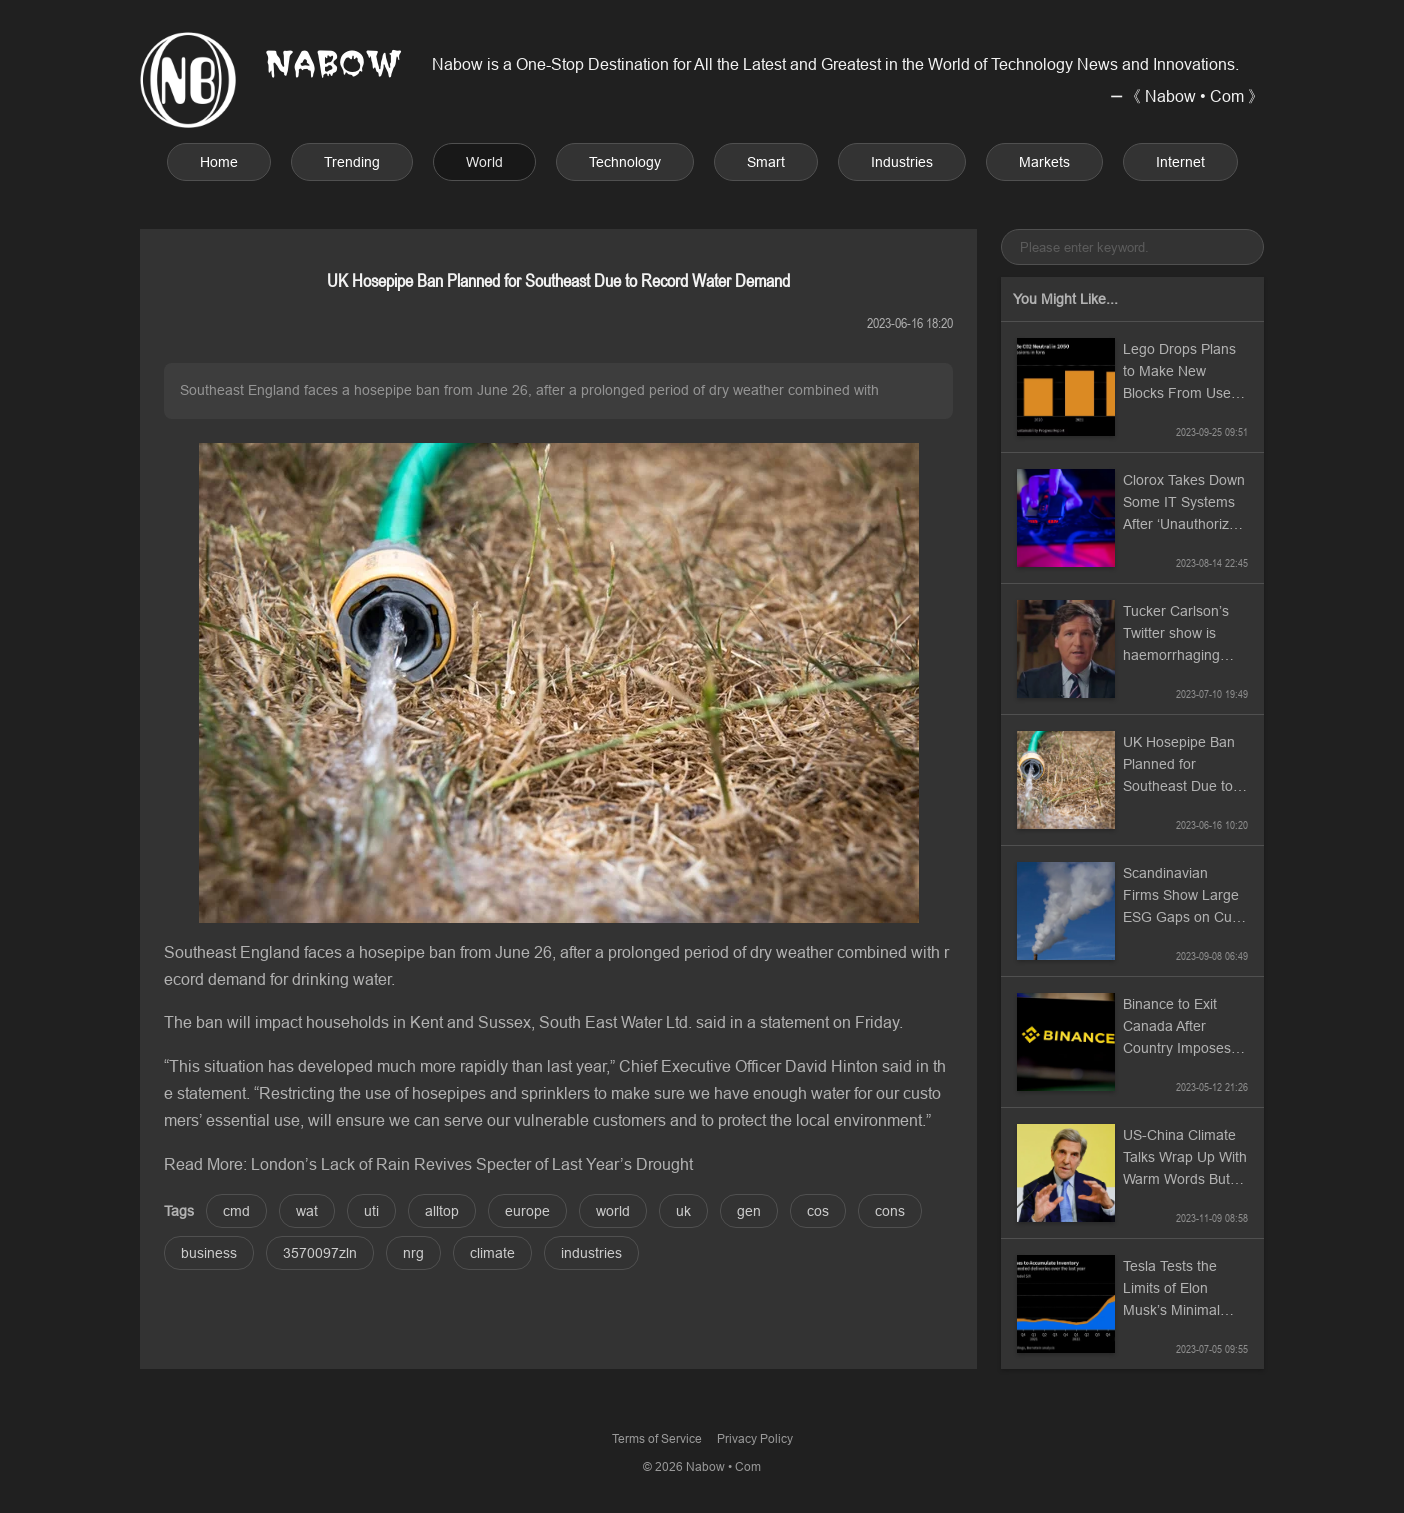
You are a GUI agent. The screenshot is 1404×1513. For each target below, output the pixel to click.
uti (371, 1211)
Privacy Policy (755, 1438)
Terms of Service (657, 1438)
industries (591, 1253)
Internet (1180, 162)
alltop (442, 1211)
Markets (1044, 162)
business (209, 1253)
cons (890, 1211)
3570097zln (320, 1253)
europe (527, 1211)
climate (492, 1253)
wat (307, 1211)
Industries (902, 162)
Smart (766, 162)
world (613, 1211)
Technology (625, 162)
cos (818, 1211)
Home (219, 162)
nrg (413, 1253)
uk (683, 1211)
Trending (352, 162)
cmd (236, 1211)
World (484, 162)
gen (749, 1211)
